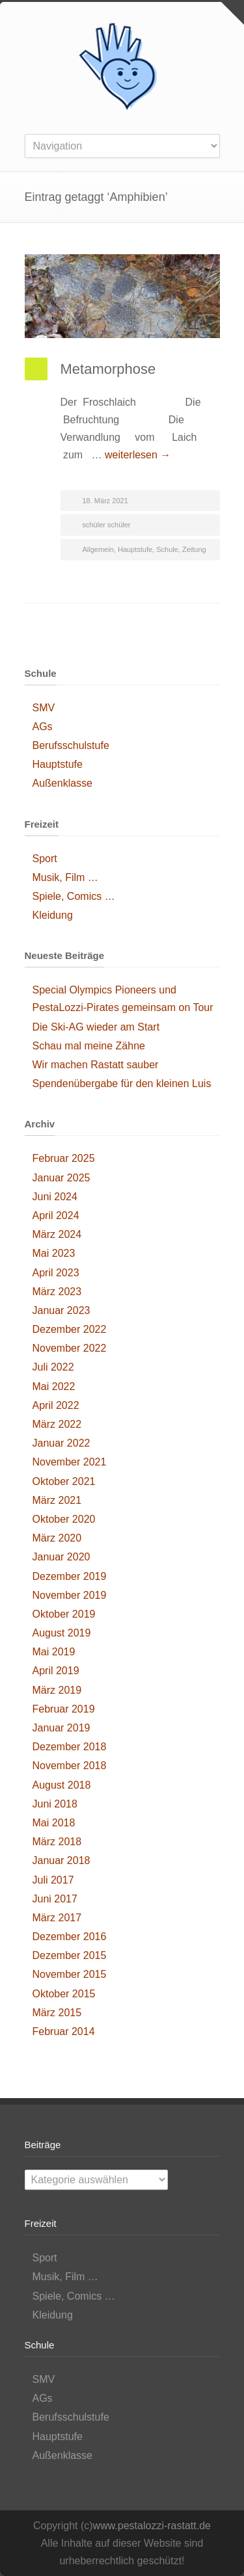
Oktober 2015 (64, 1993)
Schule (167, 549)
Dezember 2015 (70, 1955)
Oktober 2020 (64, 1519)
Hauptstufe (135, 549)
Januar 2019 (61, 1727)
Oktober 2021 (64, 1481)
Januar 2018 (61, 1860)
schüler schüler (107, 525)
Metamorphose (108, 369)
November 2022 (70, 1348)
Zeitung (194, 549)
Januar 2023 (61, 1310)
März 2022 (57, 1424)
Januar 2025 (61, 1177)
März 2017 (57, 1917)
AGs (43, 726)
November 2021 (70, 1461)
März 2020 (57, 1538)
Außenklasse (63, 783)
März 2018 (57, 1841)
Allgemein (98, 549)
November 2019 (70, 1595)
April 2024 (56, 1215)
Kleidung (53, 915)
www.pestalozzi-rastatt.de (152, 2525)
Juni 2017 (55, 1898)
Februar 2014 (64, 2031)
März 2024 (57, 1234)
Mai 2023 (54, 1253)
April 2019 (56, 1670)
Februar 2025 (64, 1158)
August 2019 (62, 1632)
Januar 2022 (61, 1443)
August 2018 (62, 1785)
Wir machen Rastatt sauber (96, 1064)
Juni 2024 (55, 1196)
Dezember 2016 (70, 1936)
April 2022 (56, 1405)
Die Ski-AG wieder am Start (96, 1026)
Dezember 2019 (70, 1576)
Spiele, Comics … (74, 896)
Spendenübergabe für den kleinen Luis (122, 1083)
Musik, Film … (65, 877)
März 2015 (57, 2012)
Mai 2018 (54, 1822)
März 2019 (57, 1690)
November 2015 (70, 1974)
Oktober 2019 (64, 1614)
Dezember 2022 (70, 1329)
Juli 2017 (53, 1880)
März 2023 (57, 1291)
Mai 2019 (54, 1651)
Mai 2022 (54, 1386)
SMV (44, 707)
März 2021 (57, 1500)
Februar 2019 (64, 1709)
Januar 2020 (61, 1556)
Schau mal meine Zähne (89, 1045)
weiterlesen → (137, 454)
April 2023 (56, 1272)
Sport (45, 858)
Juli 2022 (53, 1367)
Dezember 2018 (70, 1746)
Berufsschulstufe (71, 745)
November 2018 (70, 1765)
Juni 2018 (55, 1803)
